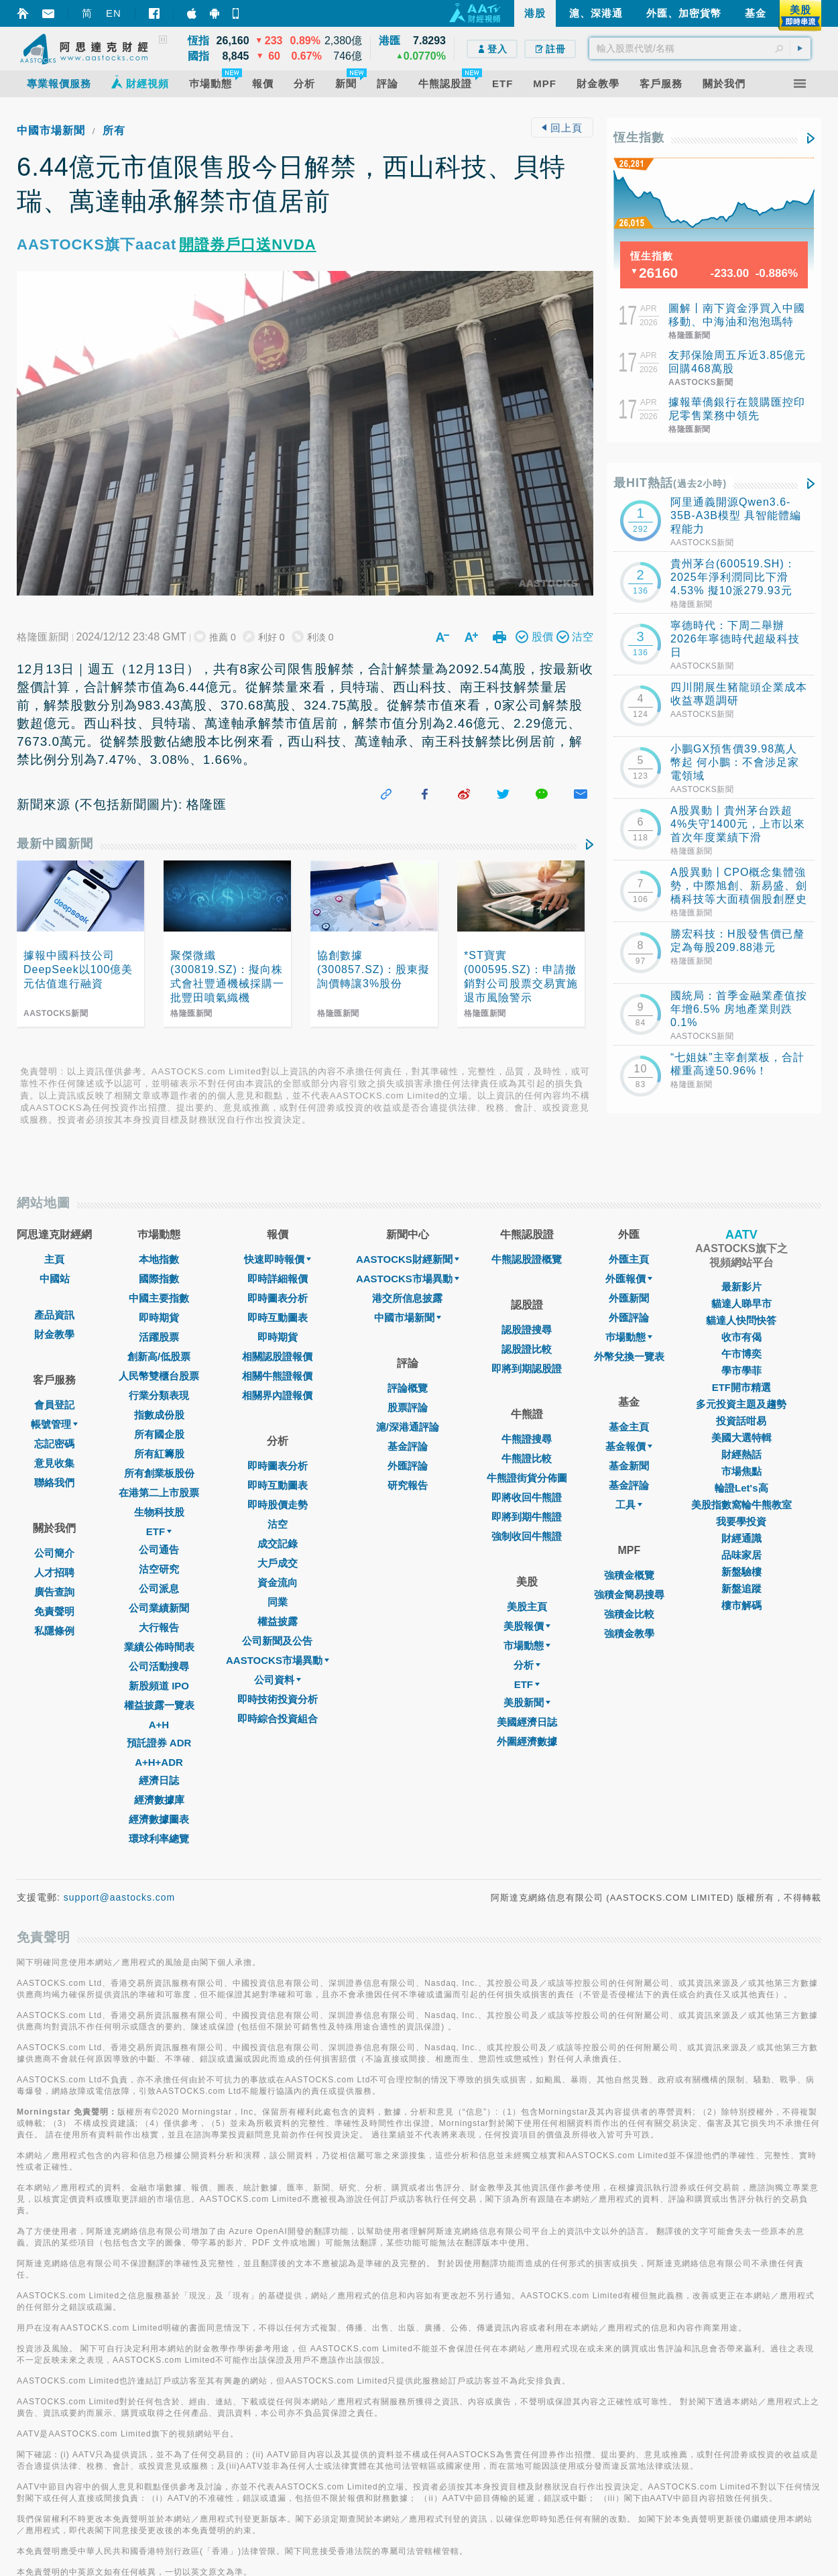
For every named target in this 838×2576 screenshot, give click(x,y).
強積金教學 (629, 1633)
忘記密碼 (54, 1443)
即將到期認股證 (526, 1368)
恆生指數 (638, 137)
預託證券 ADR (159, 1742)
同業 (277, 1602)
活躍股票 (159, 1337)
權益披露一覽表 (159, 1705)
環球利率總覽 (159, 1838)
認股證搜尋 (526, 1329)
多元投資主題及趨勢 (741, 1404)
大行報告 (159, 1627)
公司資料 (277, 1679)
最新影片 (741, 1286)
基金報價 (628, 1446)
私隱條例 (54, 1630)
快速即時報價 (277, 1259)
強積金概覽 (629, 1575)
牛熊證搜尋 (526, 1439)
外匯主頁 (629, 1259)
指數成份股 (159, 1414)
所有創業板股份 (159, 1473)
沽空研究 (159, 1569)
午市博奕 (741, 1353)
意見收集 (54, 1463)
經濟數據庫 (159, 1799)
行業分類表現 (159, 1395)
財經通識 (741, 1538)
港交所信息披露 (407, 1298)
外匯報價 (628, 1278)
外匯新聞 (629, 1298)
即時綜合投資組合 (277, 1718)
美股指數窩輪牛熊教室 (741, 1504)
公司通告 (159, 1549)
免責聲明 (54, 1611)
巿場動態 (628, 1337)
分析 (527, 1665)
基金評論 (407, 1446)
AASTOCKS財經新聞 (407, 1259)
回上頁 (562, 127)
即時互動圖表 (277, 1317)
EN (113, 13)
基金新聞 (629, 1465)
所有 (114, 130)
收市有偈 (741, 1337)
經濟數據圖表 (159, 1819)
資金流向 (277, 1582)
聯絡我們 (54, 1482)
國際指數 (159, 1278)
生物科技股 (159, 1512)
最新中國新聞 (55, 843)
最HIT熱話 (670, 483)
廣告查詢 (54, 1592)
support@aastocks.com (120, 1897)
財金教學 (54, 1334)
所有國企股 (159, 1434)
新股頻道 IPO (159, 1685)
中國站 (55, 1278)
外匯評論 (407, 1465)
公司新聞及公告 (277, 1640)
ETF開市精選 (741, 1387)
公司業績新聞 (159, 1608)
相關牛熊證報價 (277, 1376)
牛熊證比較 (526, 1458)
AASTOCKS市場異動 (277, 1660)
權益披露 (277, 1621)
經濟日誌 (159, 1780)
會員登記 (54, 1404)
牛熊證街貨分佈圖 (527, 1477)
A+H (159, 1724)
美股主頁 (527, 1606)
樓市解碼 (741, 1605)
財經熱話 (741, 1454)
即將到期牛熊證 (526, 1516)
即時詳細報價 (277, 1278)
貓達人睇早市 (741, 1303)
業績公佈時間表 (159, 1647)
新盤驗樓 (741, 1571)
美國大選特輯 (741, 1437)
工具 (628, 1504)
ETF (159, 1531)
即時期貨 (159, 1317)
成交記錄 (277, 1543)
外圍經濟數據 (527, 1741)
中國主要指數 (159, 1298)
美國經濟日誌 (527, 1722)
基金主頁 (629, 1427)
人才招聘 (54, 1572)
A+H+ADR (159, 1762)
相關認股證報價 (277, 1356)
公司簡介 (54, 1553)
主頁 (54, 1259)
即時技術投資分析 (277, 1699)
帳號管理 (54, 1424)
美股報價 (526, 1626)
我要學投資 (741, 1521)
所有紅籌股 (159, 1453)
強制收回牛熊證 (526, 1536)
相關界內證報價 (277, 1395)
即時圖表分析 (277, 1298)
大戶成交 (277, 1563)
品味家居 (741, 1555)
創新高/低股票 (158, 1356)
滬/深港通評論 (407, 1427)
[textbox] (700, 48)
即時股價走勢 (277, 1504)
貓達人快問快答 (741, 1320)
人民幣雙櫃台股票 (159, 1376)
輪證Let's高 (741, 1488)
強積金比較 (629, 1614)
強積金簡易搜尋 (629, 1594)
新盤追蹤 (741, 1588)
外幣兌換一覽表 (629, 1356)
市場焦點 (741, 1471)
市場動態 (526, 1645)
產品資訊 (54, 1315)
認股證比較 (526, 1349)
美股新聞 (526, 1702)
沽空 (277, 1524)
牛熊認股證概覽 (526, 1259)
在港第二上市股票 (159, 1492)
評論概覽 (407, 1388)
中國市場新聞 (51, 130)
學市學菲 (741, 1370)
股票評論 (407, 1407)
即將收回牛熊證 (526, 1497)
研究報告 (407, 1485)
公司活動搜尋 (159, 1666)
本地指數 (159, 1259)
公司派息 (159, 1588)
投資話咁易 (741, 1420)
